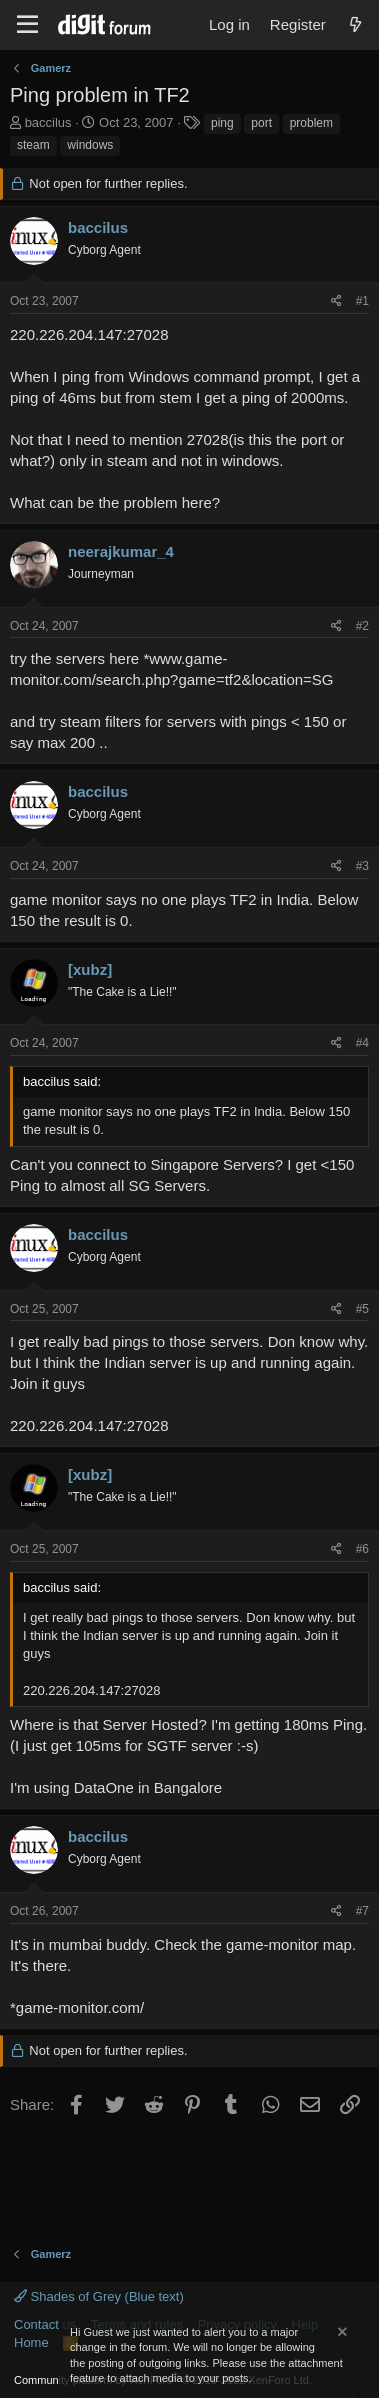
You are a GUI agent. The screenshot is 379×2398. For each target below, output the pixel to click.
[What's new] (355, 24)
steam (33, 145)
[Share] (336, 301)
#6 (362, 1549)
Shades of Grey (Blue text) (99, 2296)
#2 (362, 626)
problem (311, 123)
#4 (362, 1043)
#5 (362, 1309)
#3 (362, 866)
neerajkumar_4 (121, 551)
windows (90, 145)
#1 (362, 301)
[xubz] (90, 969)
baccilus (48, 122)
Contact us (45, 2324)
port (261, 123)
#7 (362, 1911)
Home (31, 2342)
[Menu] (27, 25)
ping (222, 123)
